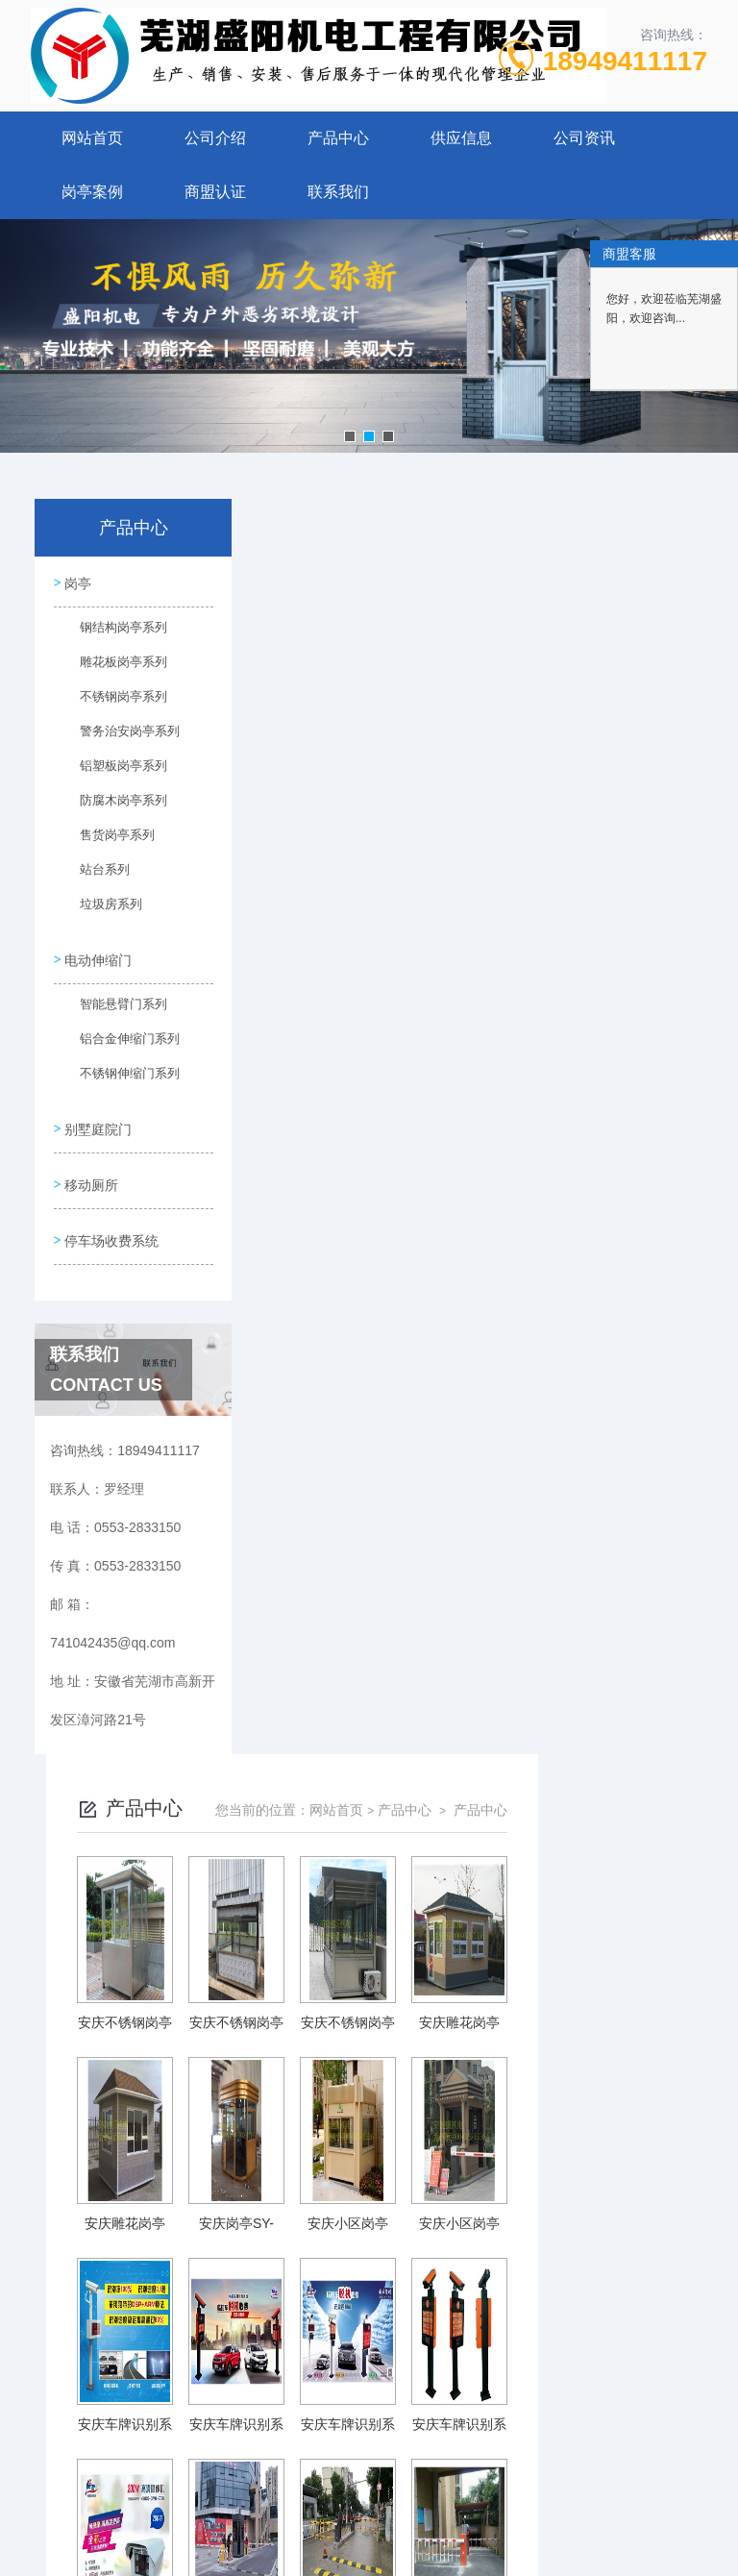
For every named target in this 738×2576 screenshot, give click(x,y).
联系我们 (338, 192)
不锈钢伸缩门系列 (117, 1078)
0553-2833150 (251, 2380)
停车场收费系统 (112, 1237)
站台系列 (97, 875)
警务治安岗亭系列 (117, 737)
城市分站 (52, 2525)
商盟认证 (215, 192)
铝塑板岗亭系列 (114, 772)
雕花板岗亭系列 (114, 668)
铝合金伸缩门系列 (117, 1044)
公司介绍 (215, 138)
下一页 (595, 2240)
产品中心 (338, 138)
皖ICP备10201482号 (504, 2410)
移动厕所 (92, 1182)
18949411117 (625, 61)
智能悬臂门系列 (114, 1009)
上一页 (328, 2240)
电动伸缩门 (99, 959)
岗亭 (78, 583)
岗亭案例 (92, 192)
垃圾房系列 (103, 910)
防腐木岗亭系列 (114, 806)
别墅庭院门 (99, 1127)
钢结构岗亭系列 (114, 633)
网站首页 (92, 138)
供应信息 (461, 138)
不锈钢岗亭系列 (114, 702)
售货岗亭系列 (108, 841)
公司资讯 (584, 138)
